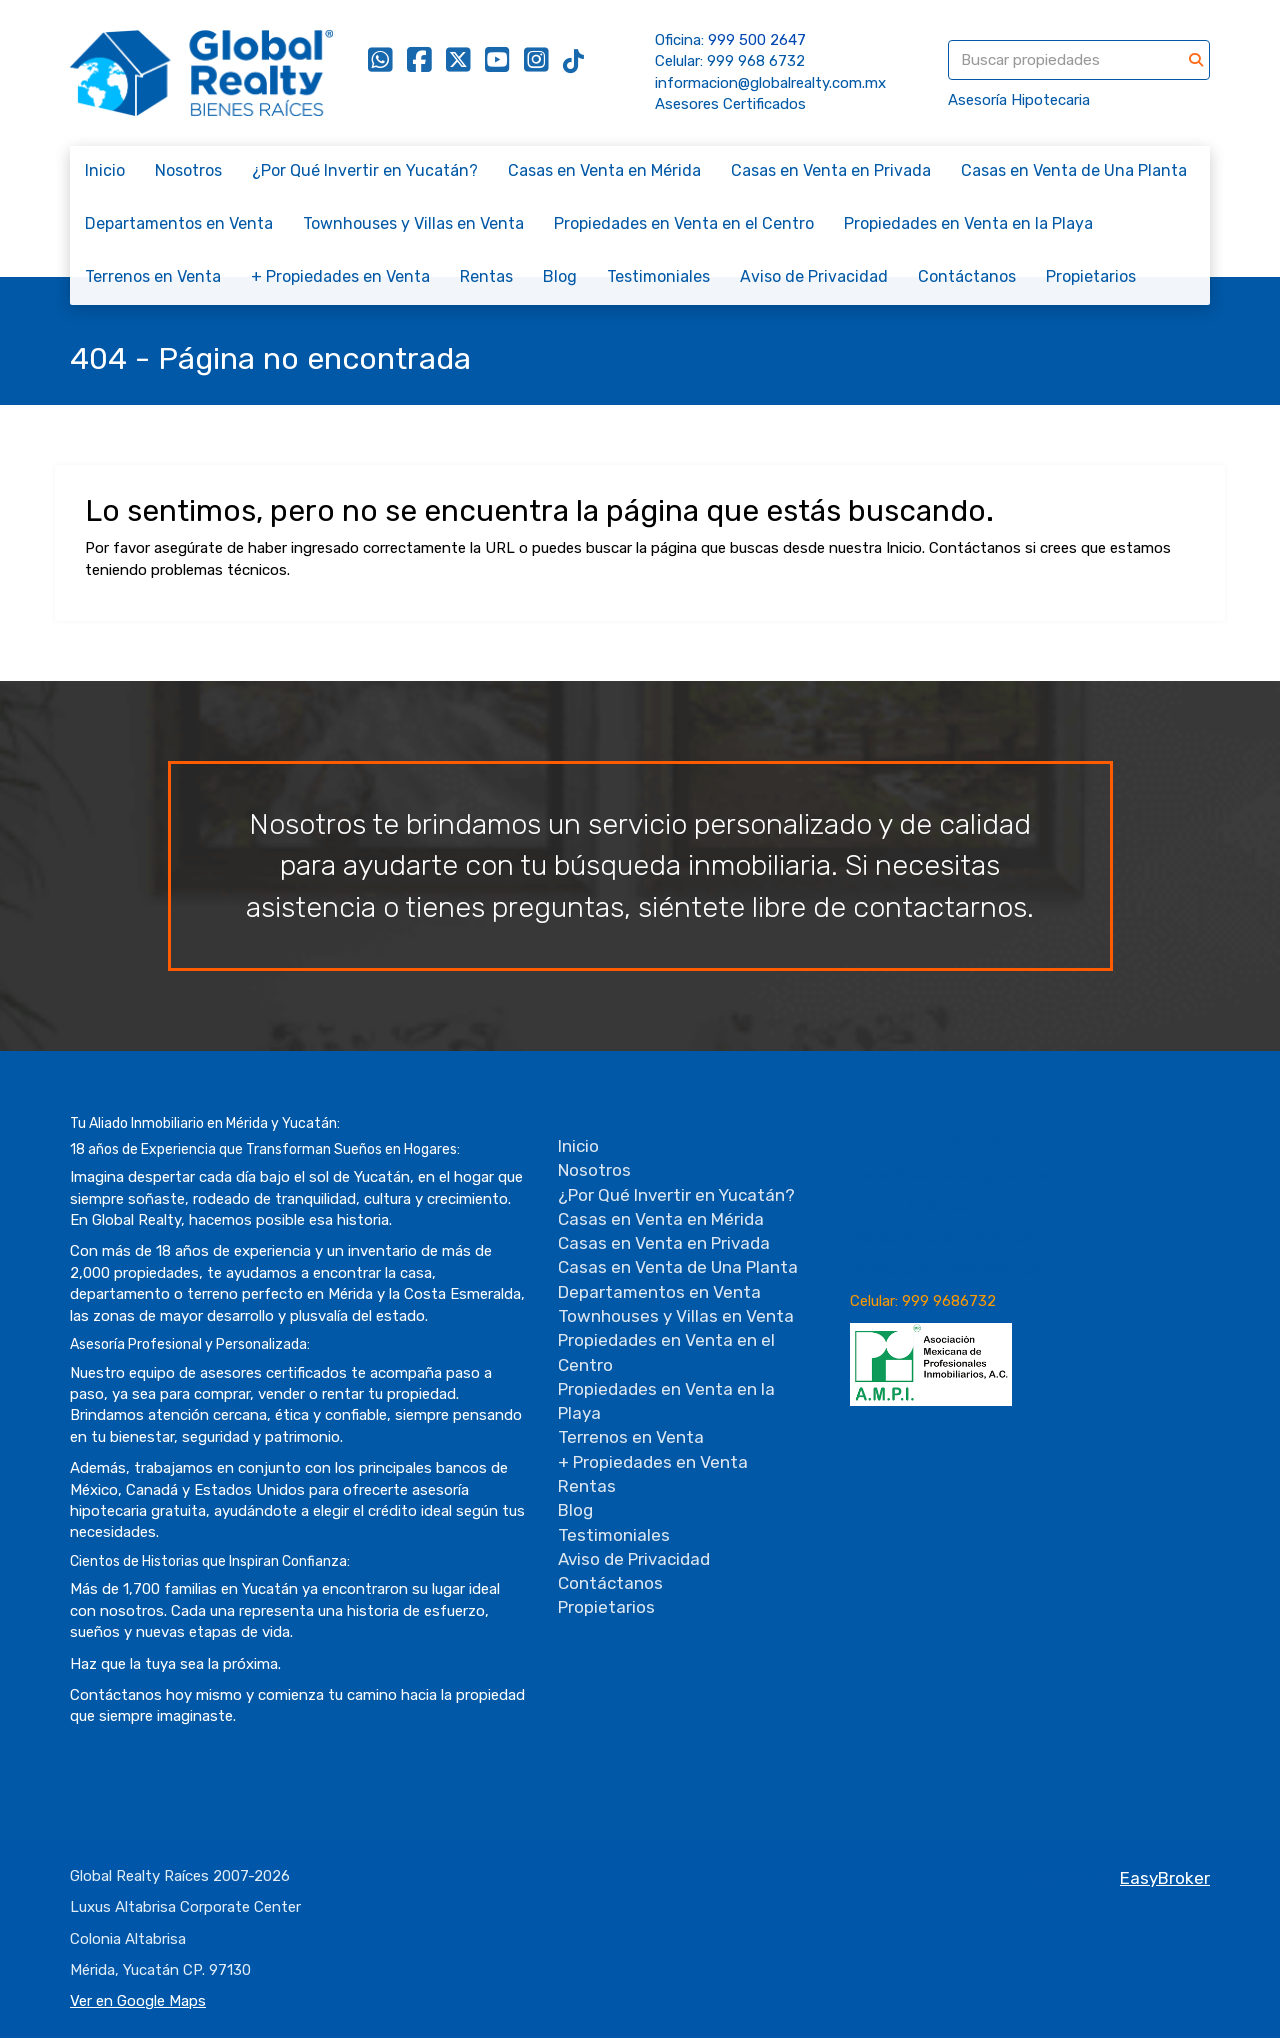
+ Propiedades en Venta (340, 276)
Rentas (486, 276)
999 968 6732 (756, 61)
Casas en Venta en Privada (831, 170)
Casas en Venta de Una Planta (1074, 170)
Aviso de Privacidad (814, 276)
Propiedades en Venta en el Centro (684, 223)
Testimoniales (658, 276)
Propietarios (1091, 276)
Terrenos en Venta (153, 276)
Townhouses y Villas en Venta (413, 223)
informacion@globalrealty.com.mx (770, 83)
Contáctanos (967, 276)
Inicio (105, 170)
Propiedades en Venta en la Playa (968, 223)
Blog (560, 276)
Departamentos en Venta (179, 223)
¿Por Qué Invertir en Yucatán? (365, 170)
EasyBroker (1165, 1878)
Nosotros (188, 170)
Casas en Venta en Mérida (604, 170)
